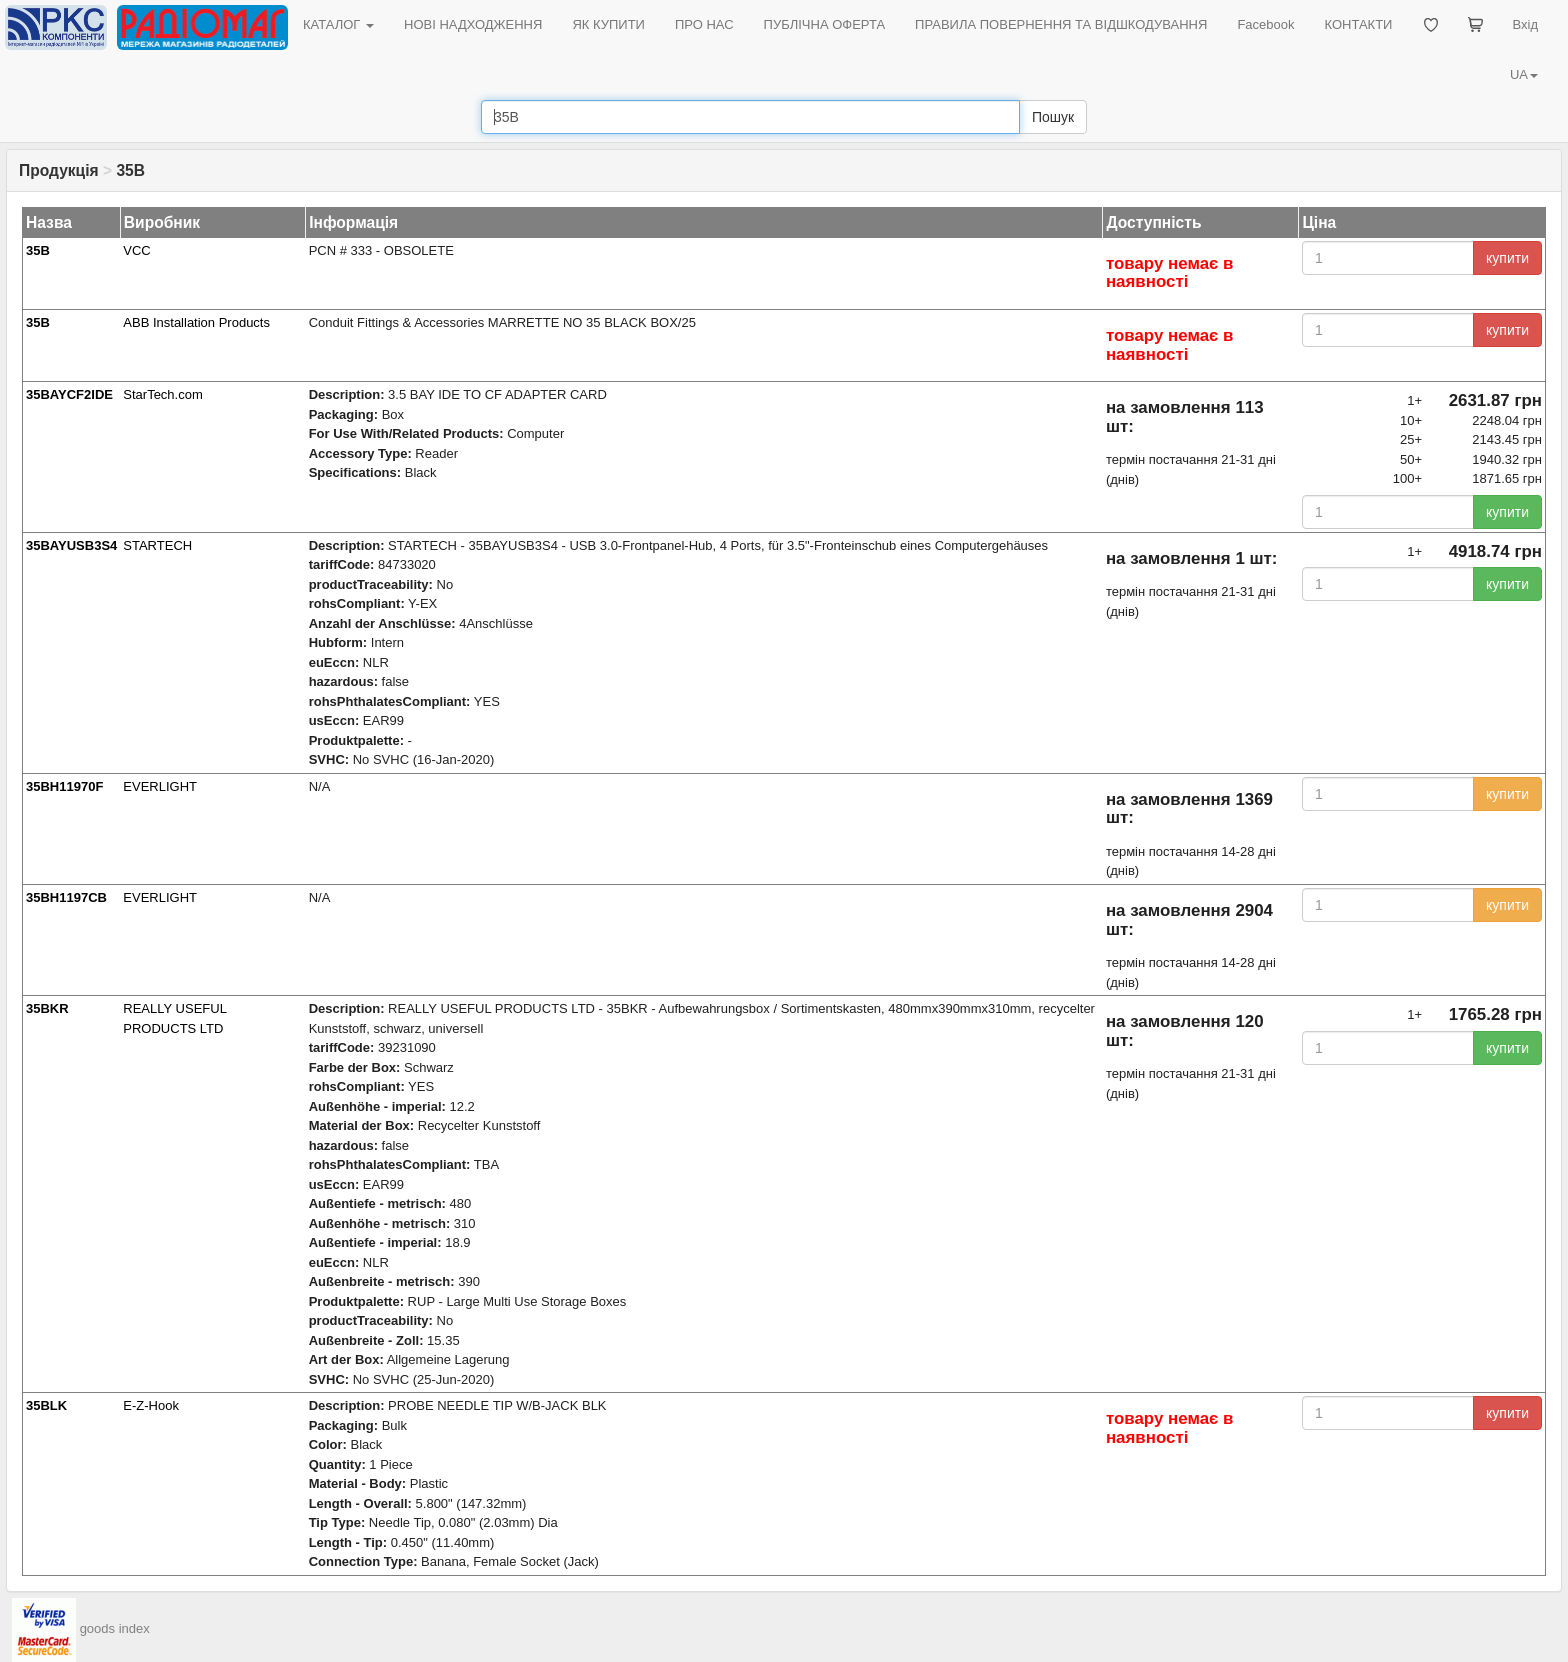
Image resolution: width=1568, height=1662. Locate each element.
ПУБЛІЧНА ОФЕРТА (825, 24)
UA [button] (1524, 74)
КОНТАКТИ (1358, 24)
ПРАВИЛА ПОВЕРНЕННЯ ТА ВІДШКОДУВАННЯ (1061, 24)
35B (38, 250)
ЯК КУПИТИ (608, 24)
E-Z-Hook (151, 1405)
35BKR (47, 1008)
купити (1507, 258)
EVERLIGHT (160, 786)
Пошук (1053, 117)
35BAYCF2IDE (69, 394)
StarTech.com (162, 394)
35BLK (46, 1405)
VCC (136, 250)
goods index (115, 1628)
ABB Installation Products (196, 322)
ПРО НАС (704, 24)
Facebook (1265, 24)
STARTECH (157, 545)
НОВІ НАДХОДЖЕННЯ (473, 24)
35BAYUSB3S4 (71, 545)
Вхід (1526, 24)
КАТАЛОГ (338, 24)
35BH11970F (64, 786)
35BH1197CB (66, 897)
